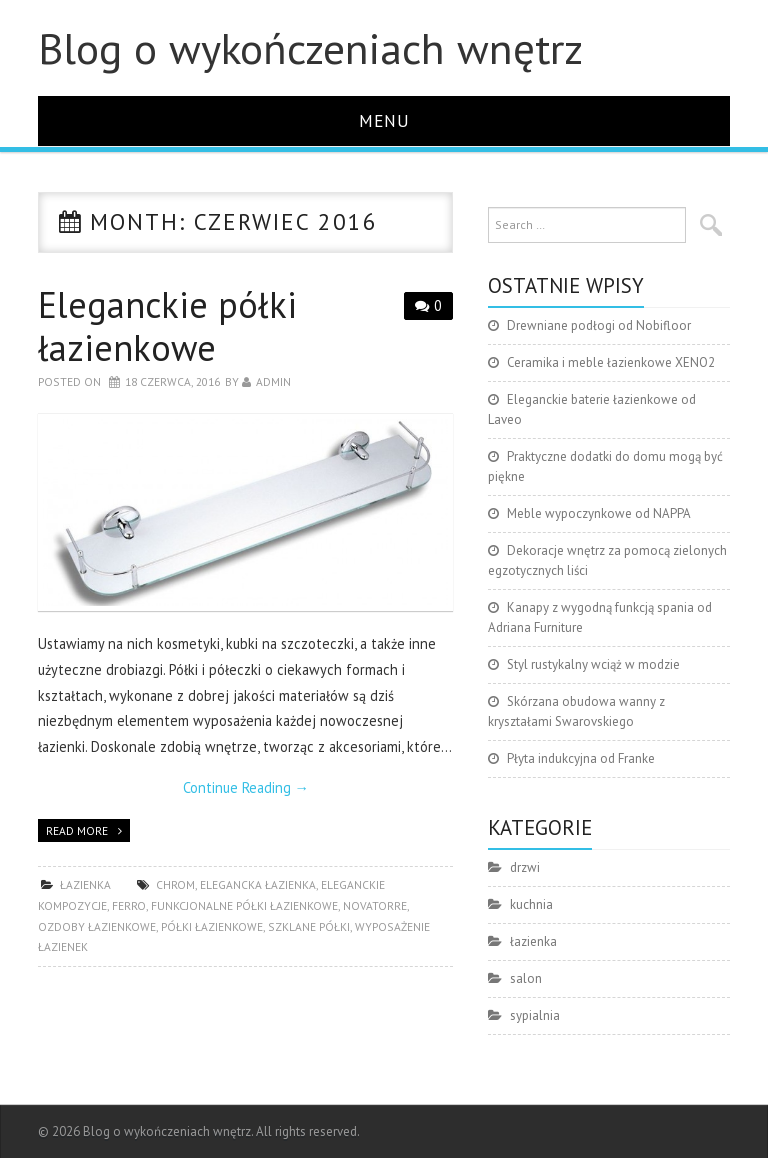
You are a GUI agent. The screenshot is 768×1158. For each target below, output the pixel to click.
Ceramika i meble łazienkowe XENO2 (611, 362)
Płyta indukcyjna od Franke (581, 758)
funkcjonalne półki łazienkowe (244, 905)
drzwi (525, 867)
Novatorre (375, 905)
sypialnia (535, 1015)
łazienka (85, 884)
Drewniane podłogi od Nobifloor (599, 325)
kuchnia (531, 904)
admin (273, 381)
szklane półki (309, 926)
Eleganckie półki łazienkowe (167, 326)
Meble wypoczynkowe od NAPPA (599, 513)
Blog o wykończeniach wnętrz (310, 48)
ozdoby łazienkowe (97, 926)
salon (526, 978)
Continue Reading (246, 787)
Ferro (129, 905)
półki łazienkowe (212, 926)
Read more (77, 830)
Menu (384, 120)
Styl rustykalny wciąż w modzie (593, 664)
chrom (175, 884)
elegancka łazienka (258, 884)
